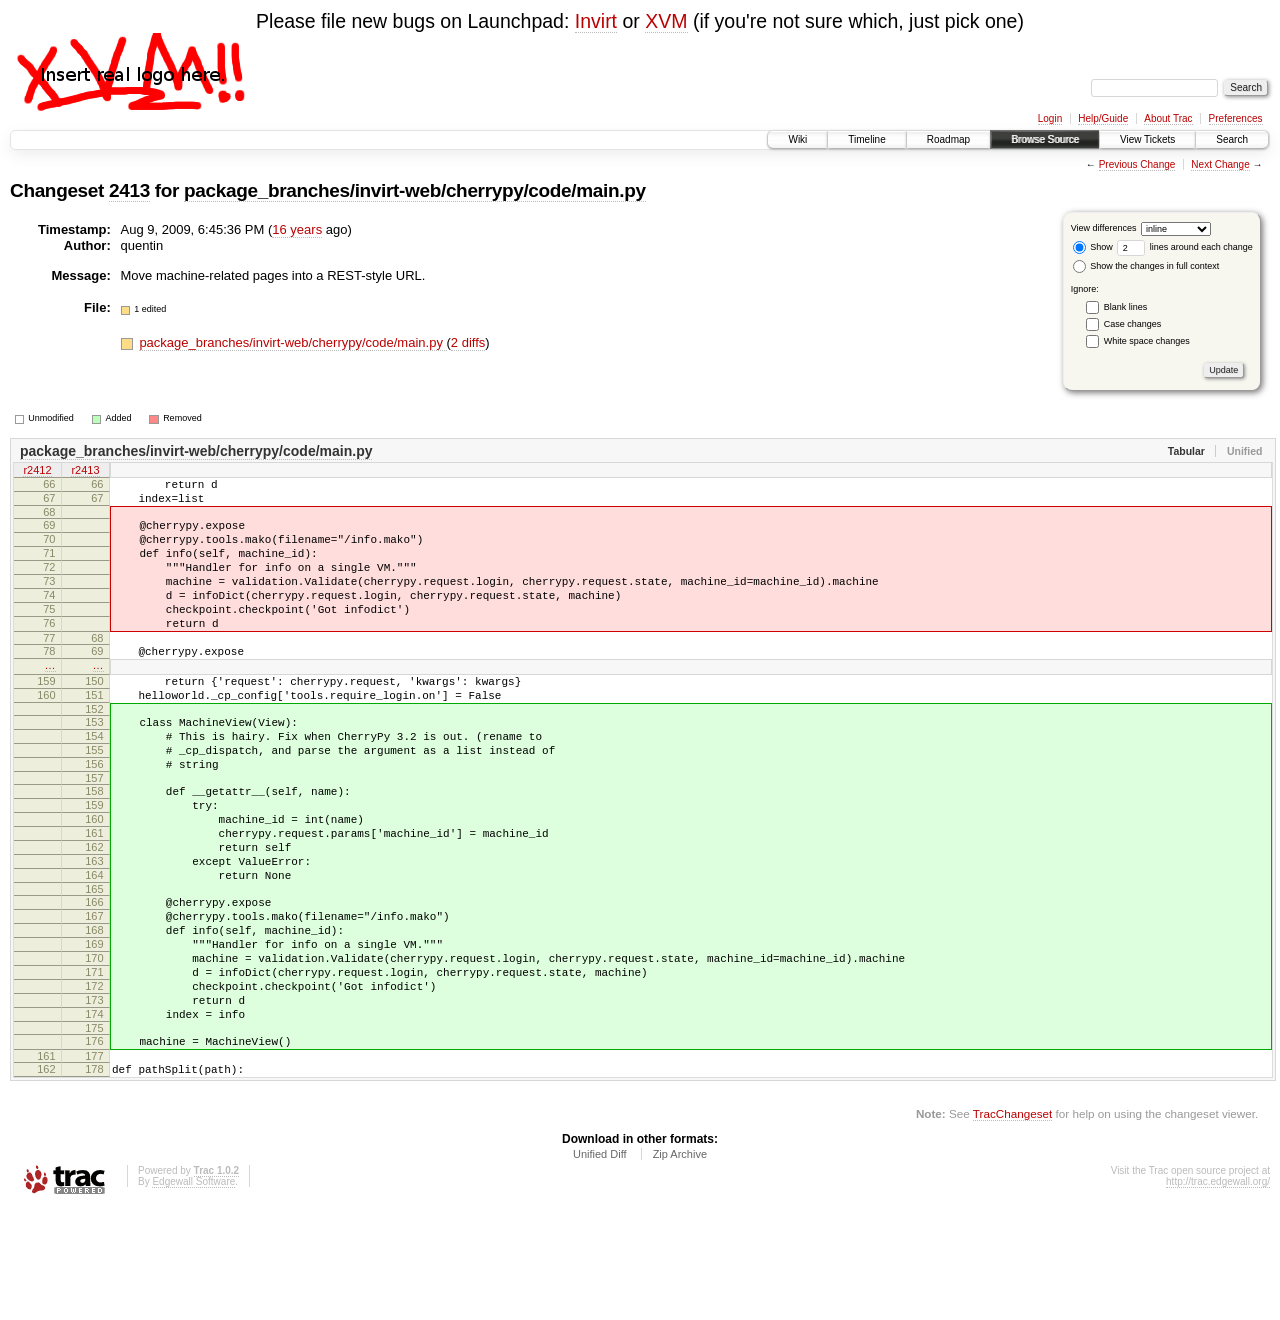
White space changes (1147, 341)
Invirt (596, 21)
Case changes (1133, 324)
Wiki (797, 139)
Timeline (866, 139)
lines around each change (1185, 247)
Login (1050, 118)
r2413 (85, 472)
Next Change (1220, 164)
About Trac (1168, 118)
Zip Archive (680, 1265)
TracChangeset (1012, 1224)
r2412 (37, 472)
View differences (1104, 228)
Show (1093, 247)
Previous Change (1137, 164)
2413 (129, 190)
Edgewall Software (193, 1292)
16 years (297, 229)
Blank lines (1126, 307)
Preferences (1236, 118)
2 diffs (468, 342)
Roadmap (948, 139)
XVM (666, 21)
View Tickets (1147, 139)
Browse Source (1045, 139)
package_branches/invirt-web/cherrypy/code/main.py (415, 190)
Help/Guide (1103, 118)
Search (1232, 139)
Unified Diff (600, 1265)
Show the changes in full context (1146, 266)
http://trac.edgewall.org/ (1218, 1292)
